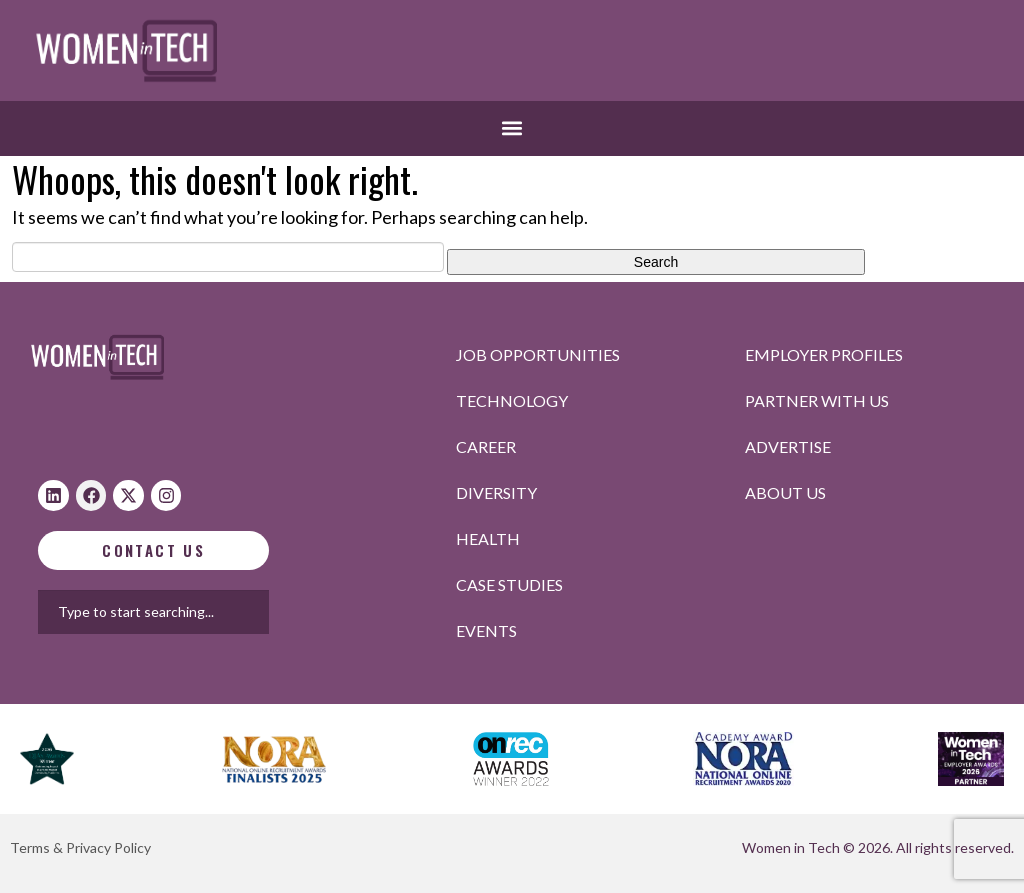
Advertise (788, 446)
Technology (512, 400)
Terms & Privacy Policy (80, 847)
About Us (785, 492)
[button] (512, 128)
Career (486, 446)
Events (486, 630)
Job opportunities (538, 354)
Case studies (509, 584)
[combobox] (257, 612)
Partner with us (817, 400)
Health (488, 538)
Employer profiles (824, 354)
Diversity (496, 492)
